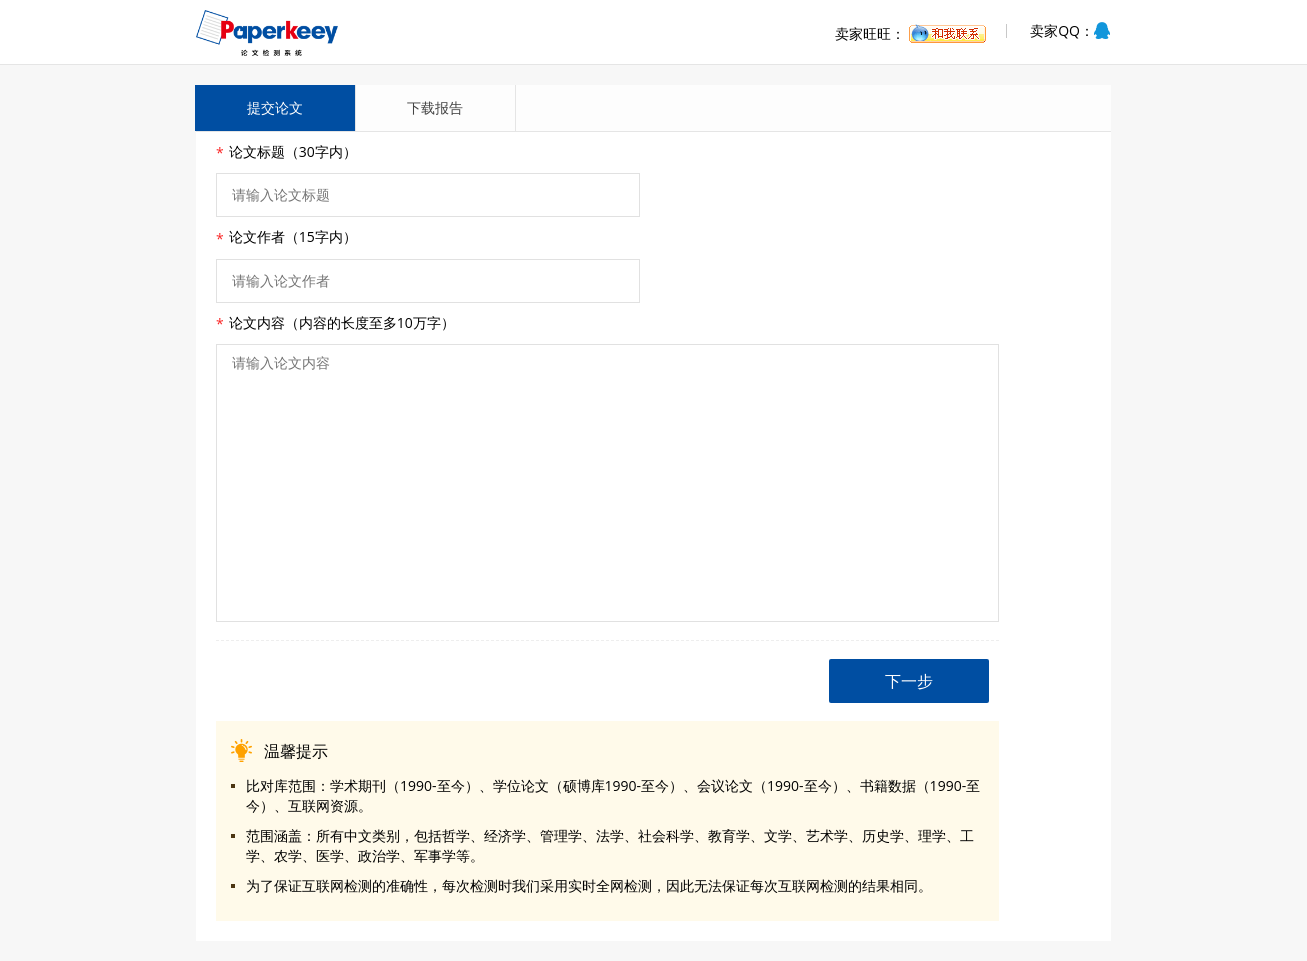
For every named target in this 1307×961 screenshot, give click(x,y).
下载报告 (435, 107)
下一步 (909, 681)
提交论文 (275, 107)
